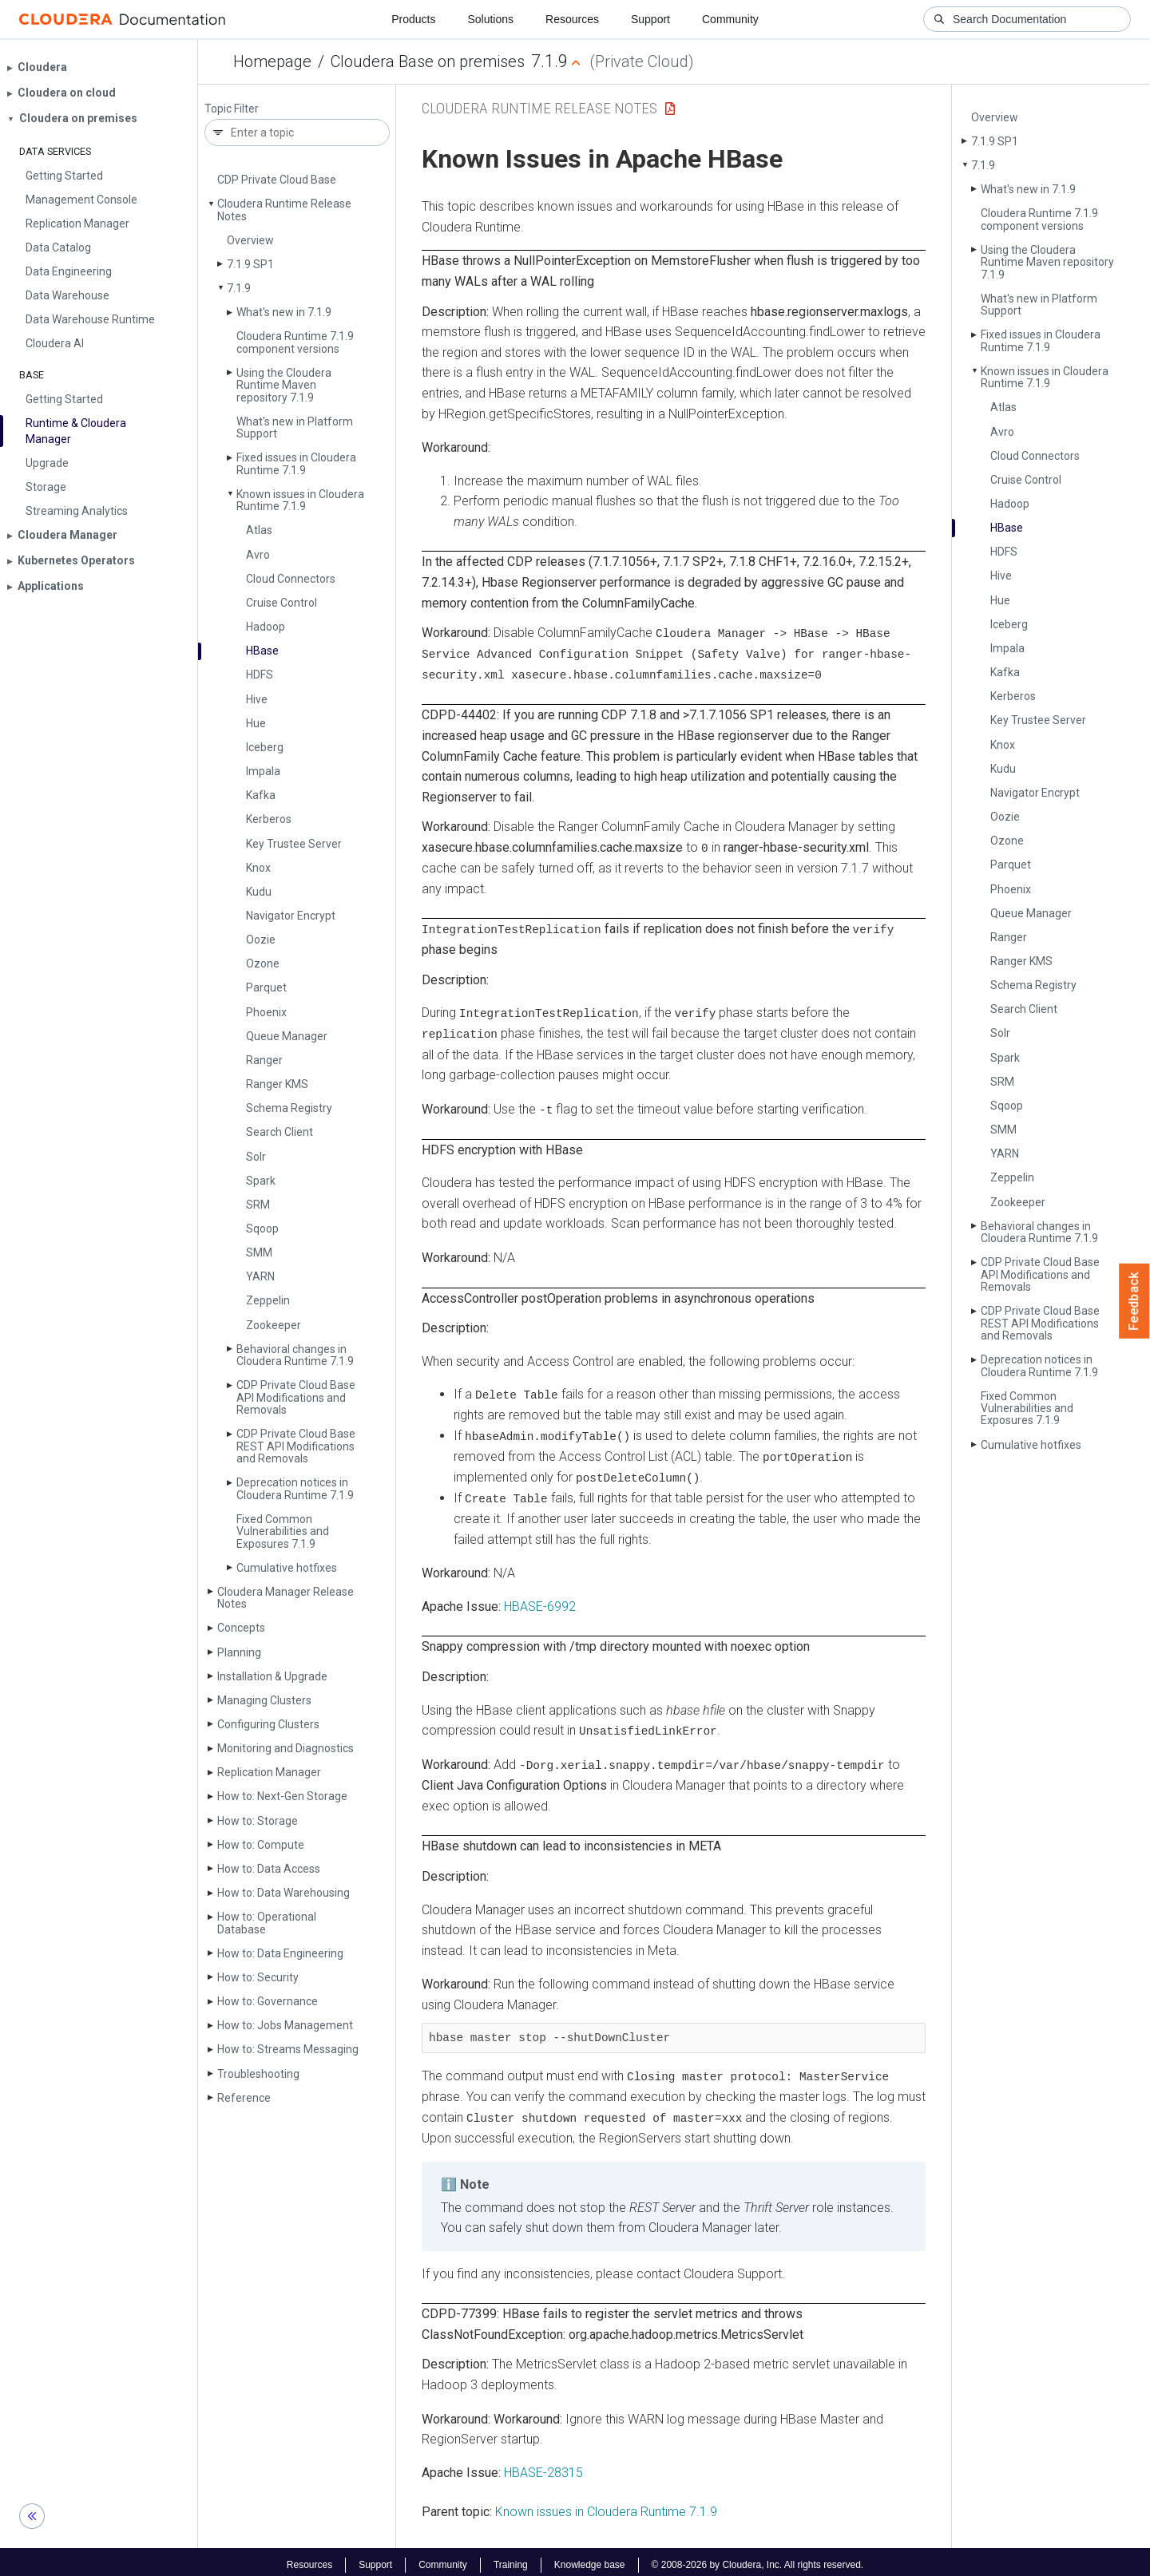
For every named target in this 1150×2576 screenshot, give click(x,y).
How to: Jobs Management (285, 2025)
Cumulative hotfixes (286, 1567)
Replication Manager (269, 1772)
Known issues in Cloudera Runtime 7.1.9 (300, 500)
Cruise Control (281, 602)
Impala (263, 771)
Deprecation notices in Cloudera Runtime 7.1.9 (295, 1488)
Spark (261, 1180)
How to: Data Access (268, 1868)
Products (413, 19)
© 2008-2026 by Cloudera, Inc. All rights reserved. (758, 2558)
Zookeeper (273, 1325)
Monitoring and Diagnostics (285, 1748)
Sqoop (262, 1228)
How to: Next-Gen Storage (282, 1796)
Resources (572, 19)
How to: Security (258, 1977)
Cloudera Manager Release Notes (285, 1597)
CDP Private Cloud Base (276, 179)
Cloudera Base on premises (428, 61)
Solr (256, 1156)
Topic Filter (231, 109)
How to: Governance (267, 2001)
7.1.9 (239, 288)
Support (650, 19)
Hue (256, 723)
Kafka (261, 795)
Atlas (259, 530)
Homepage (272, 61)
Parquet (266, 987)
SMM (259, 1252)
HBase (262, 650)
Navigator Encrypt (290, 915)
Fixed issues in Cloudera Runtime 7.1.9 (296, 463)
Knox (258, 867)
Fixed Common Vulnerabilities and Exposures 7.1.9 (282, 1531)
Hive (257, 699)
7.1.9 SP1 (250, 264)
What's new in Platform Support (294, 427)
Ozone (263, 963)
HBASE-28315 (543, 2466)
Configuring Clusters (268, 1724)
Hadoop (265, 626)
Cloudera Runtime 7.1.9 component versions (295, 342)
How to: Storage (257, 1820)
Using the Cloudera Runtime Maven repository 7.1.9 (283, 385)
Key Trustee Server (294, 843)
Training (511, 2558)
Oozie (261, 939)
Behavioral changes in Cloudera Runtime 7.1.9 (295, 1355)
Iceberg (265, 747)
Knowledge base (589, 2558)
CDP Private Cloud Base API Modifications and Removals (295, 1397)
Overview (250, 240)
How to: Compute (260, 1844)
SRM (258, 1204)
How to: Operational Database (266, 1922)
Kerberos (268, 819)
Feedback (1134, 1301)
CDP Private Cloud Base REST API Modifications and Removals (295, 1446)
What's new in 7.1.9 (283, 312)
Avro (258, 554)
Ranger (264, 1060)
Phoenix (266, 1012)
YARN (260, 1276)
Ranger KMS (277, 1084)
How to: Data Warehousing (283, 1892)
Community (730, 19)
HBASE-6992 (540, 1601)
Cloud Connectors (290, 578)
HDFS (259, 674)
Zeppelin (268, 1300)
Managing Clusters (264, 1700)
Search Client (279, 1132)
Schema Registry (289, 1108)
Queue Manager (286, 1036)
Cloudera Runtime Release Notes (284, 209)
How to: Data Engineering (280, 1953)
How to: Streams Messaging (288, 2049)
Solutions (490, 19)
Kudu (259, 891)
